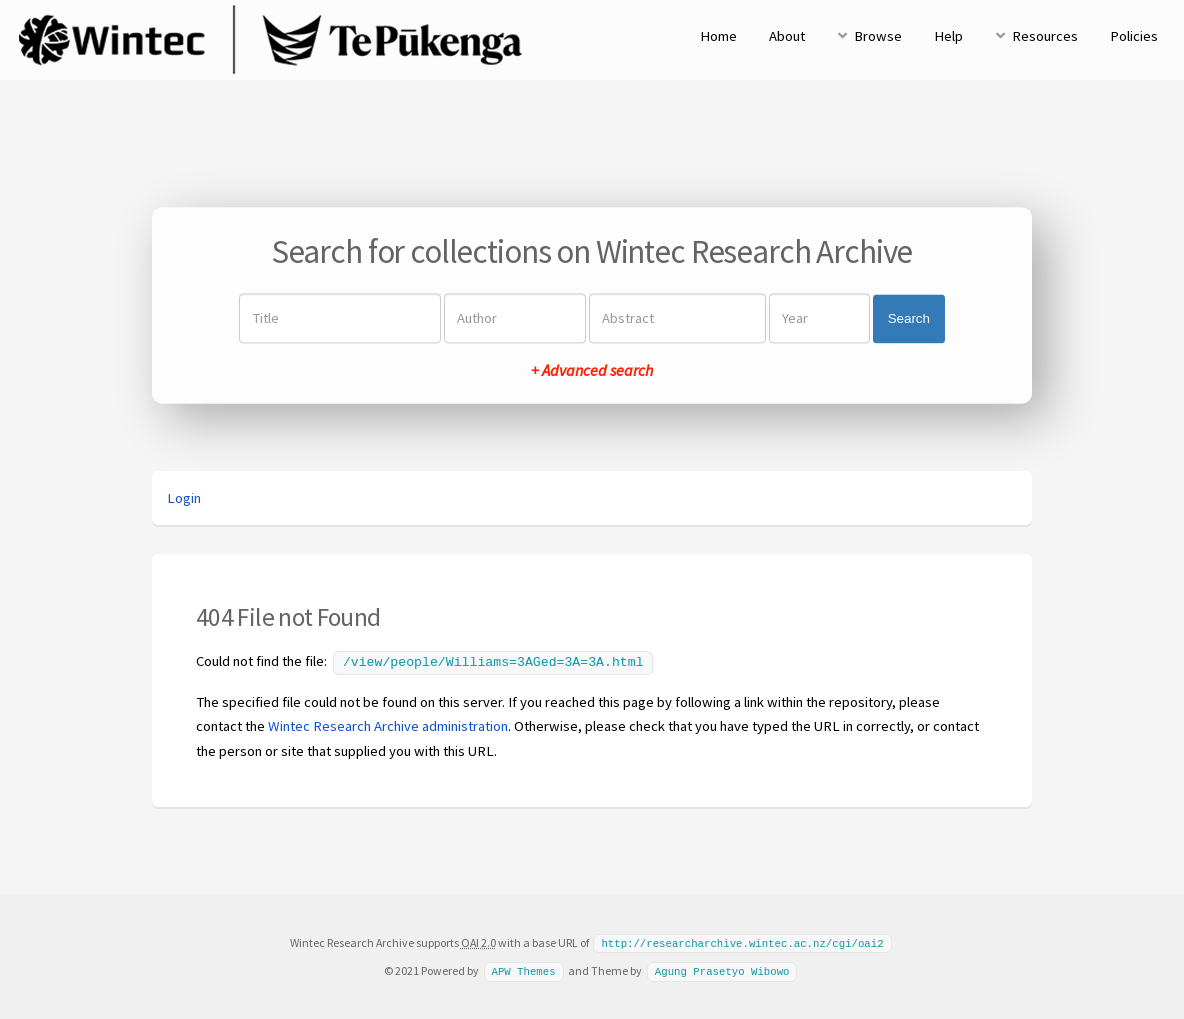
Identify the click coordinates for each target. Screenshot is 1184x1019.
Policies (1134, 36)
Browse (878, 36)
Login (184, 498)
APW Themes (523, 968)
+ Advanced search (592, 371)
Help (948, 36)
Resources (1045, 36)
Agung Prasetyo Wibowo (722, 968)
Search (909, 318)
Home (718, 36)
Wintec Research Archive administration (388, 724)
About (787, 36)
